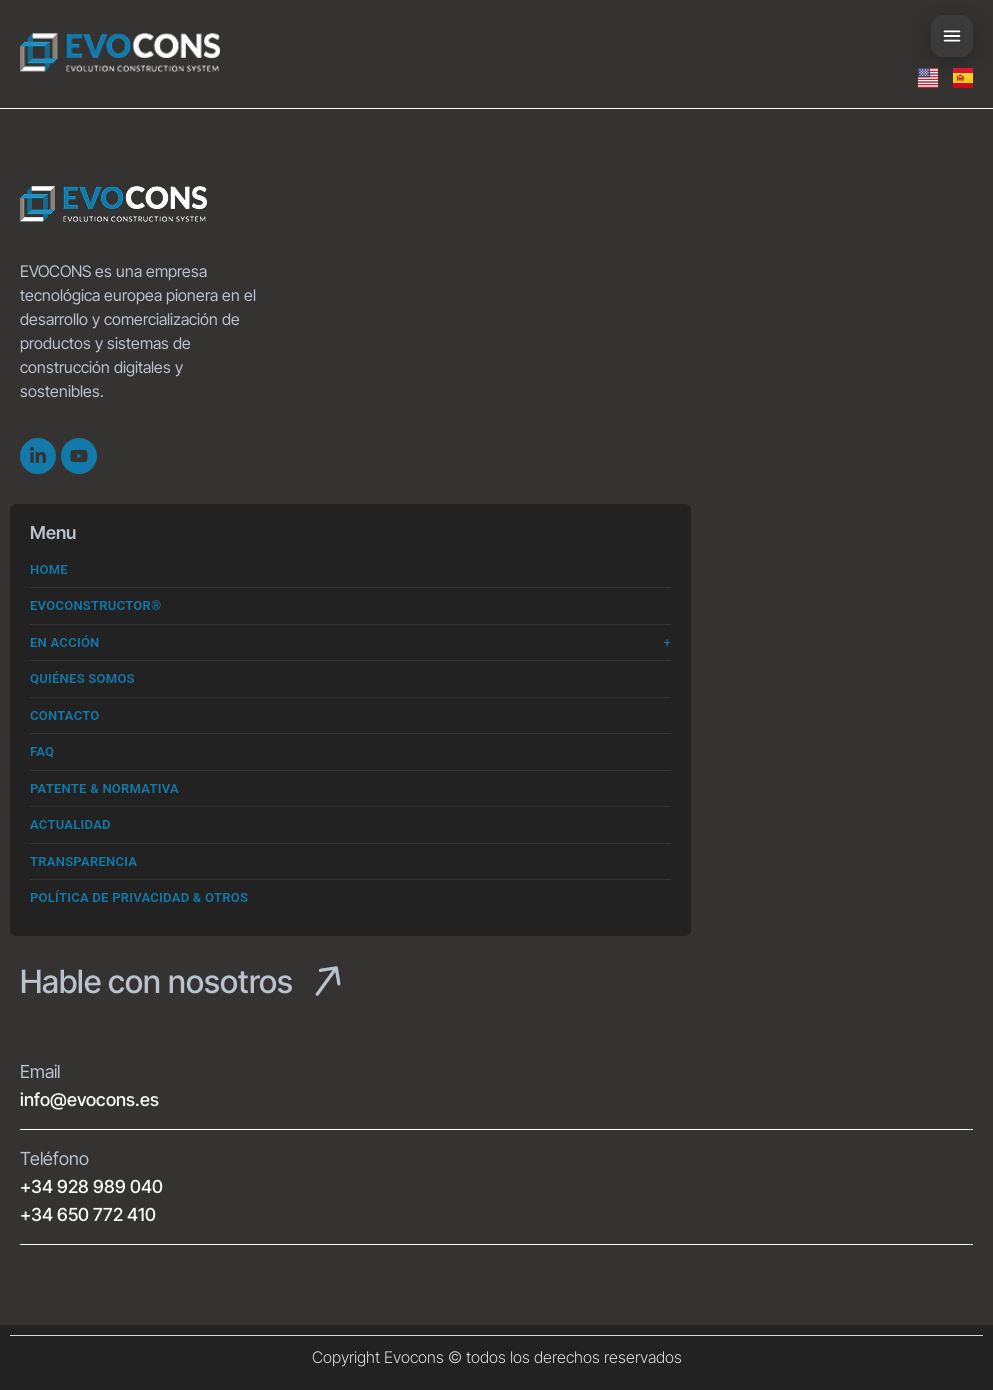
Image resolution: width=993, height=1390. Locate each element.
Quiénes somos (82, 678)
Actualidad (70, 824)
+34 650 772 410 (88, 1214)
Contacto (65, 715)
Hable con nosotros (156, 981)
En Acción (65, 642)
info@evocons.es (89, 1099)
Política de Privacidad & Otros (139, 897)
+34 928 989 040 (91, 1186)
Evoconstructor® (96, 605)
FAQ (42, 751)
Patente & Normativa (104, 788)
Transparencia (83, 861)
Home (49, 569)
